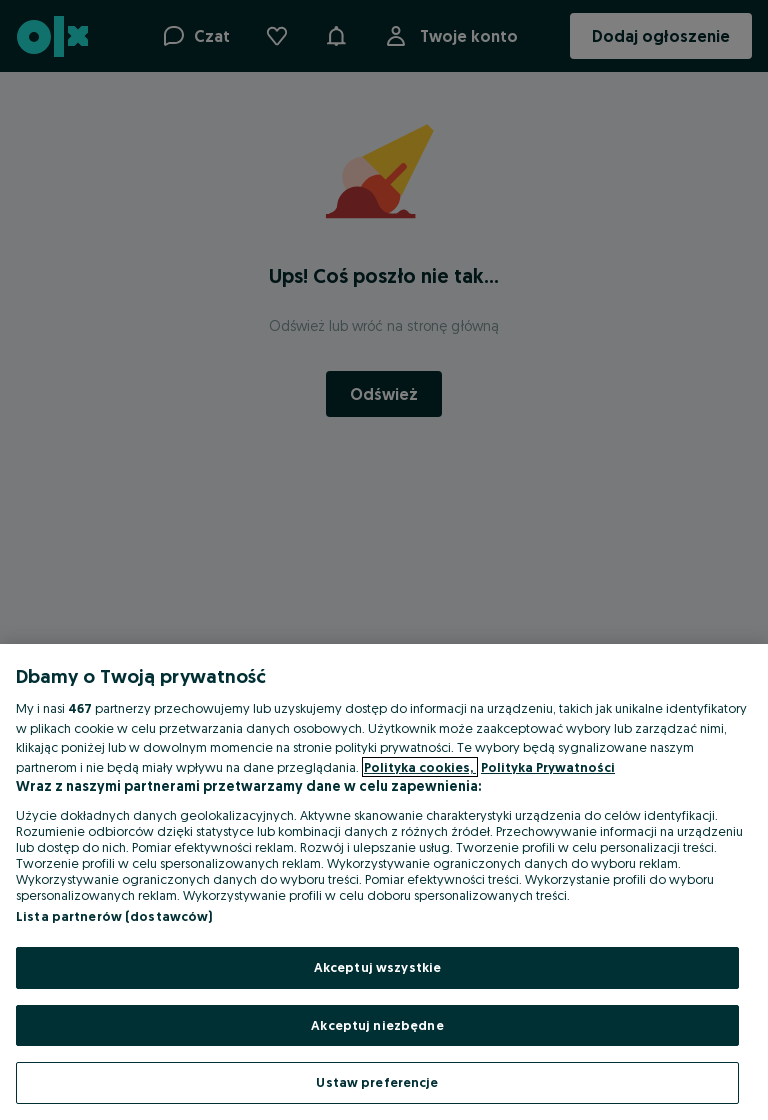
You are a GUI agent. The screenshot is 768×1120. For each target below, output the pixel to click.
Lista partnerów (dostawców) (114, 916)
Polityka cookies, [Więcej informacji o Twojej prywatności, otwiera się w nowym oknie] (420, 767)
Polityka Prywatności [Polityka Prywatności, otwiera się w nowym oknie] (548, 767)
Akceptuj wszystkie (377, 967)
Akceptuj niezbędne (377, 1025)
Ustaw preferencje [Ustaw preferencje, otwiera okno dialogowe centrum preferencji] (377, 1082)
